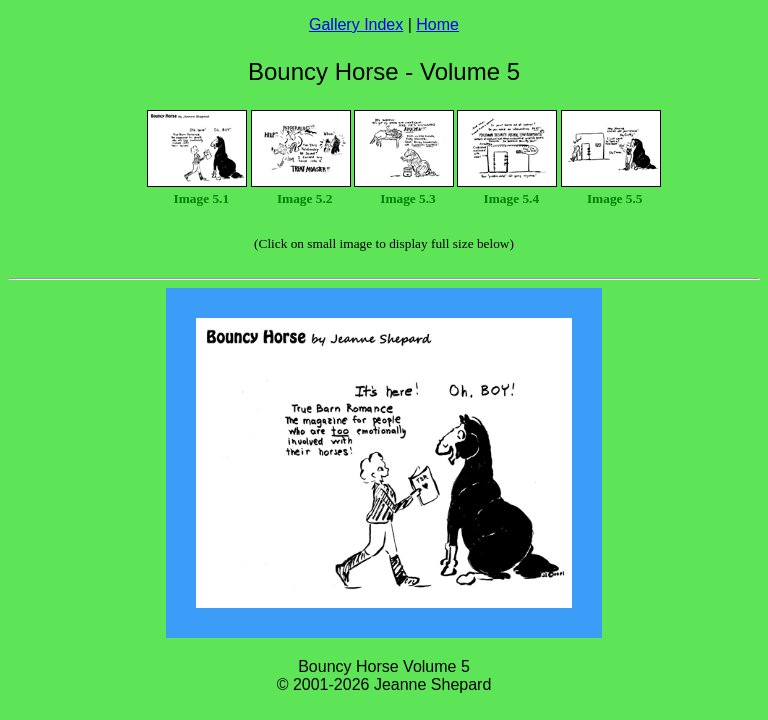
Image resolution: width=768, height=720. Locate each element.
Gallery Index (356, 24)
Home (437, 24)
